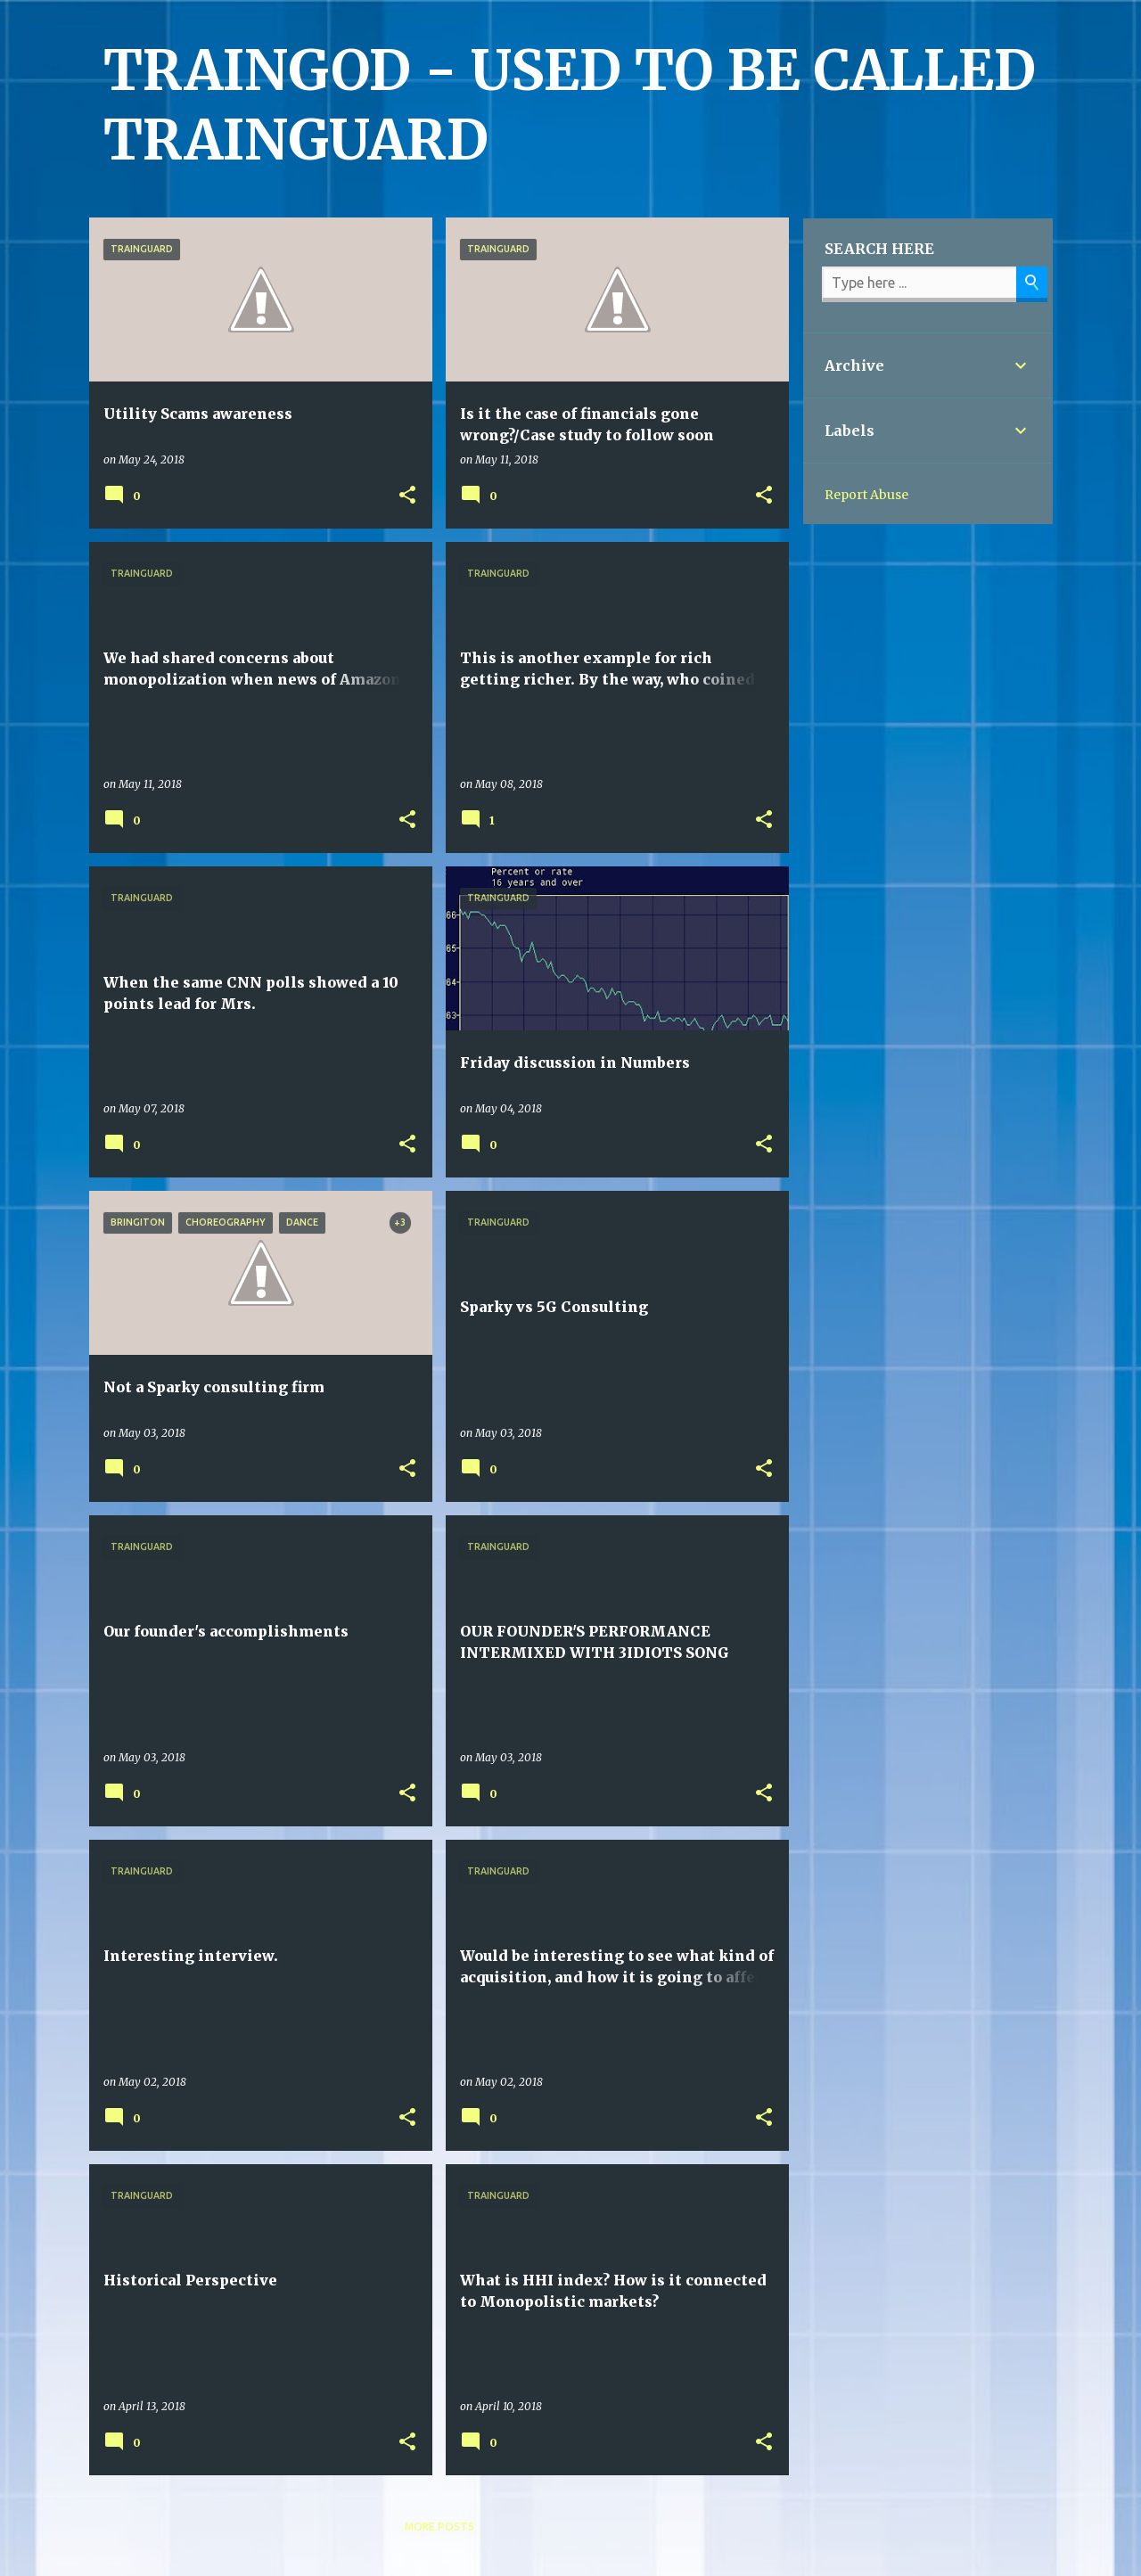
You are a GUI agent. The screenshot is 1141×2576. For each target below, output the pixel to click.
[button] (407, 495)
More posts (439, 2526)
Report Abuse (866, 495)
